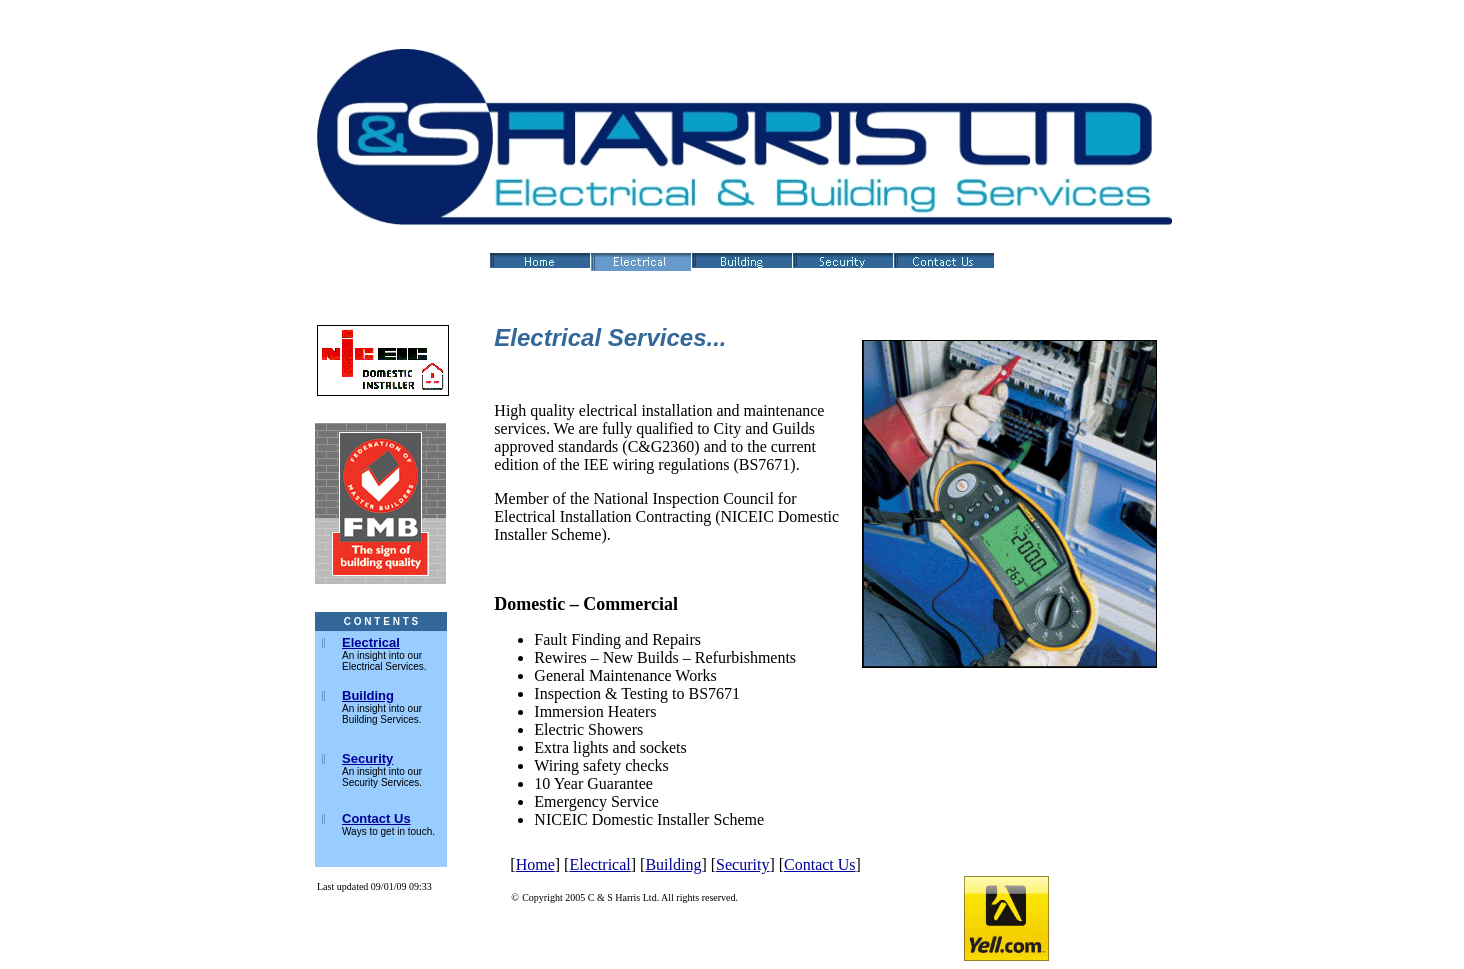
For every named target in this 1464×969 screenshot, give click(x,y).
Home (535, 864)
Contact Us (820, 864)
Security (742, 864)
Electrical (599, 864)
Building (673, 864)
